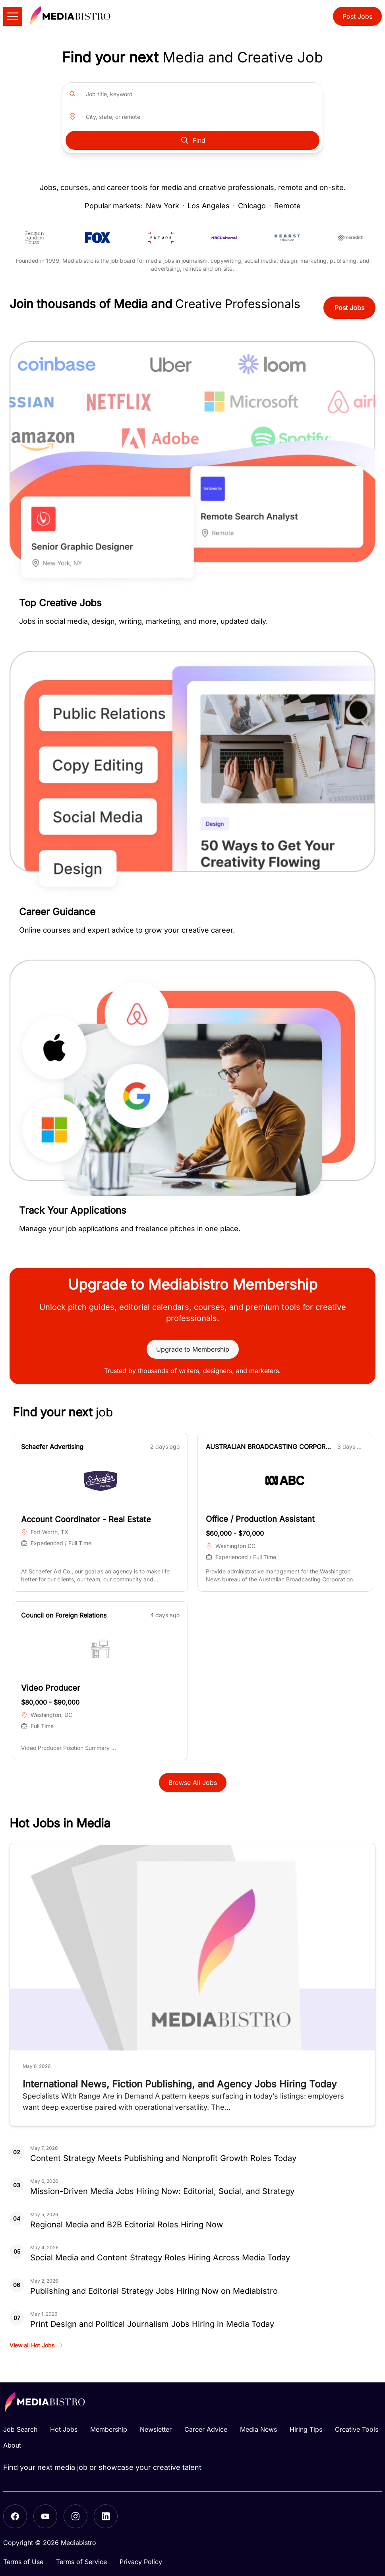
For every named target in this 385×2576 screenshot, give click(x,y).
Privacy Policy (141, 2562)
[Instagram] (75, 2516)
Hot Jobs (63, 2429)
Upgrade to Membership (192, 1349)
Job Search (20, 2429)
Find (192, 140)
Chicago (252, 206)
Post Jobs (357, 16)
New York (162, 206)
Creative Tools (356, 2429)
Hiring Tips (306, 2429)
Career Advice (205, 2429)
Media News (258, 2429)
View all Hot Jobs (37, 2345)
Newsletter (156, 2429)
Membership (108, 2429)
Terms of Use (23, 2562)
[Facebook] (15, 2516)
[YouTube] (45, 2516)
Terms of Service (81, 2562)
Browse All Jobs (192, 1783)
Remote (287, 206)
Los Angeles (209, 206)
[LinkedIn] (106, 2516)
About (12, 2445)
